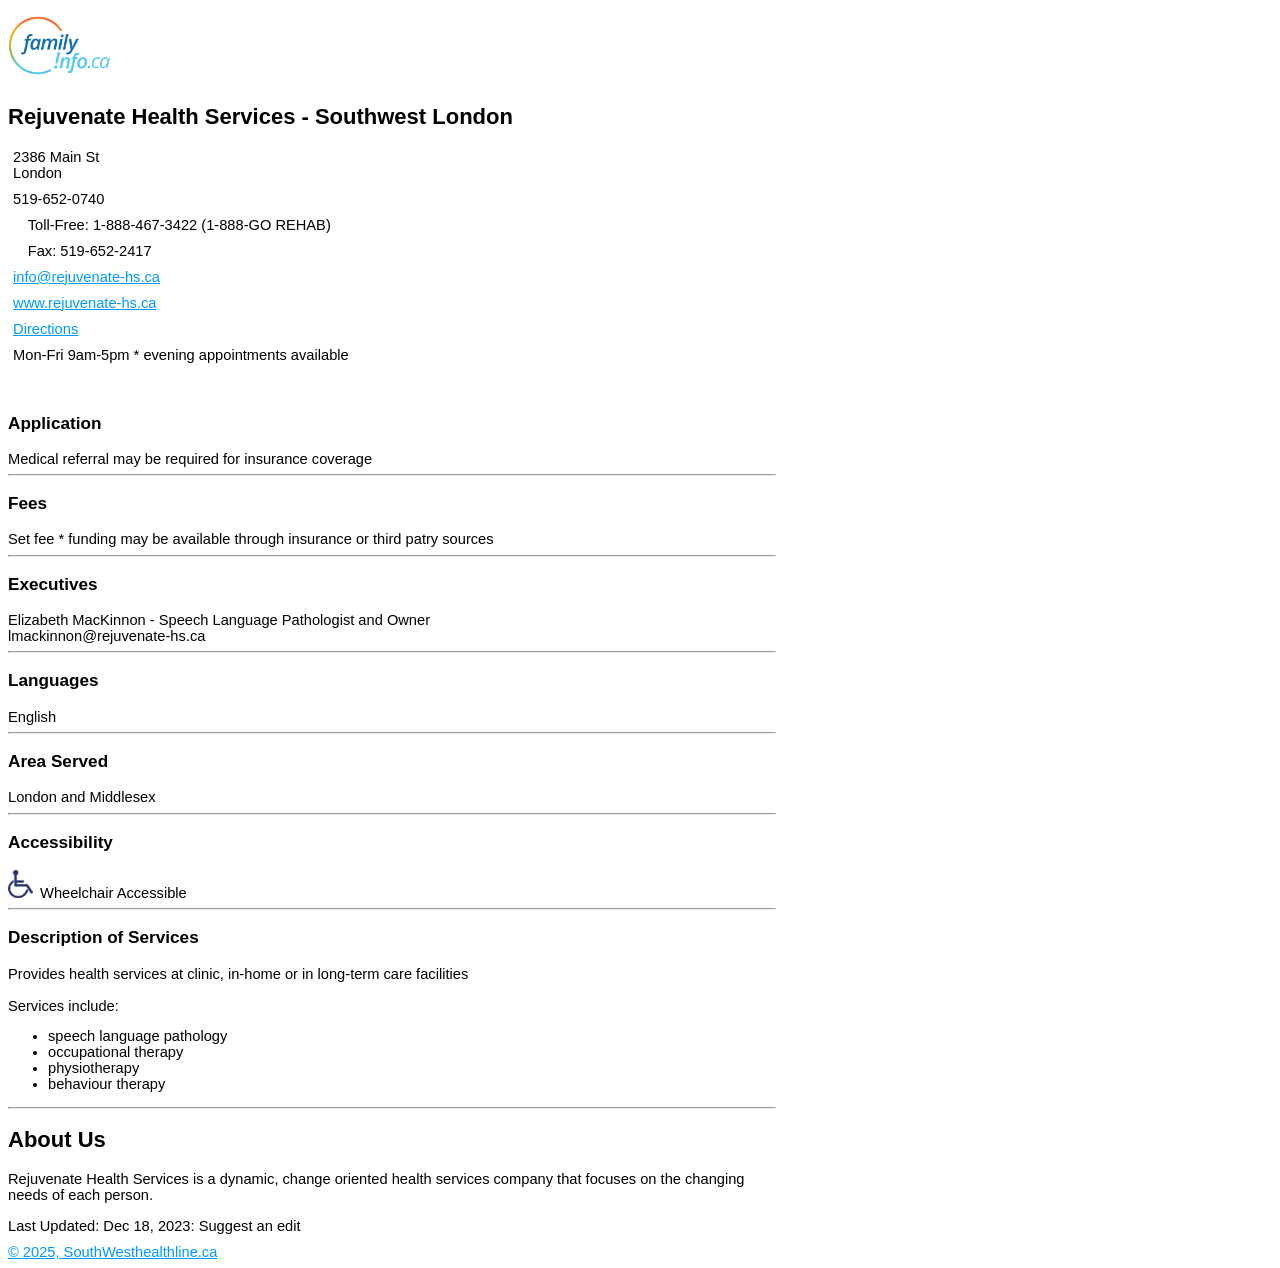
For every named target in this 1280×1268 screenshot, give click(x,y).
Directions (45, 329)
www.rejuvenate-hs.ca (84, 303)
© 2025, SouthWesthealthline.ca (112, 1252)
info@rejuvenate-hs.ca (86, 277)
